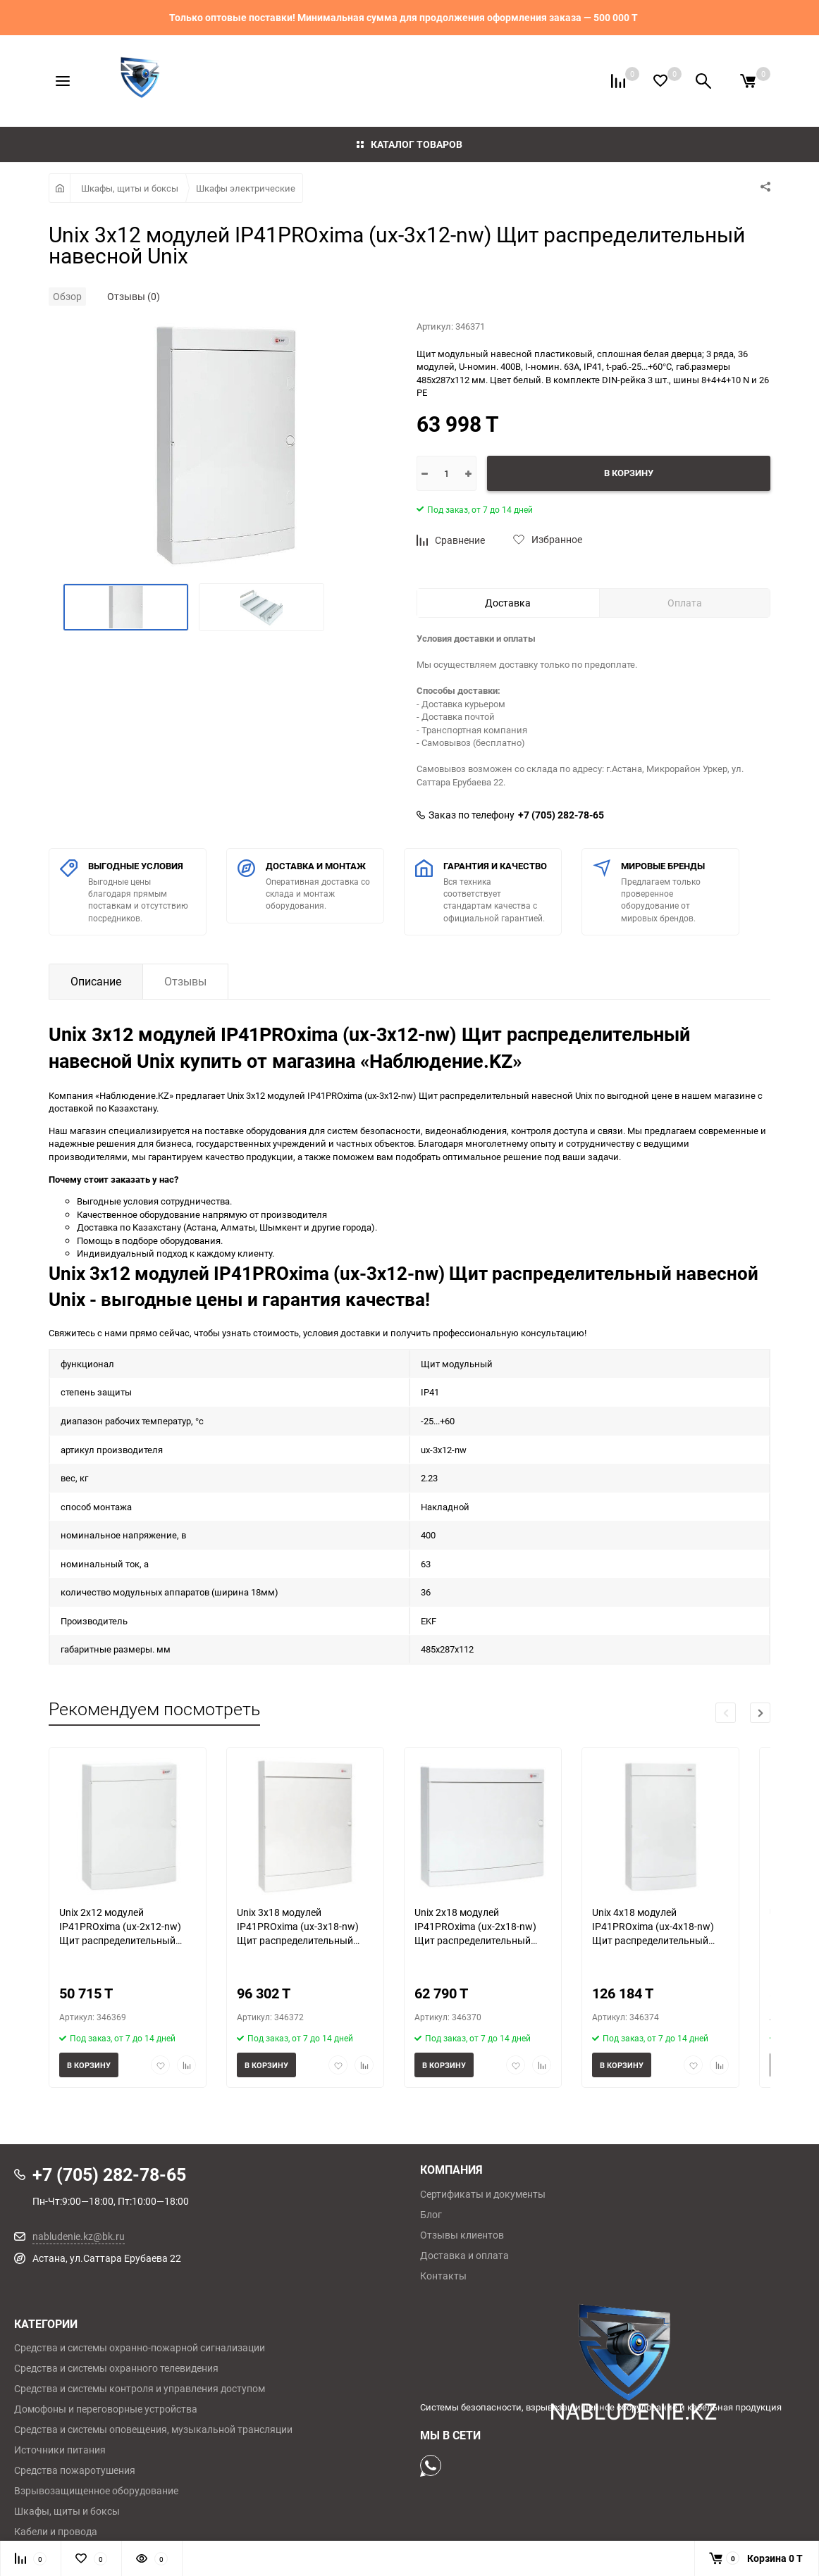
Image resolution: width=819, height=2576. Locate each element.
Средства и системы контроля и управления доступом (139, 2389)
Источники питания (60, 2450)
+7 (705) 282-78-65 (561, 815)
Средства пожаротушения (74, 2470)
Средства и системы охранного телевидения (116, 2368)
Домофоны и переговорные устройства (105, 2409)
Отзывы (185, 981)
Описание (95, 981)
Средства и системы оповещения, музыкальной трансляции (153, 2429)
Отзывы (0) (133, 296)
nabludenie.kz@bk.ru (78, 2236)
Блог (431, 2215)
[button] (760, 1713)
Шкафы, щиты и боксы (129, 188)
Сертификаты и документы (483, 2194)
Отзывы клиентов (462, 2235)
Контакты (443, 2276)
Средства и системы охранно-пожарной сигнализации (139, 2348)
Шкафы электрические (245, 188)
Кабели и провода (55, 2532)
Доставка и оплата (464, 2255)
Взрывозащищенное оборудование (96, 2491)
